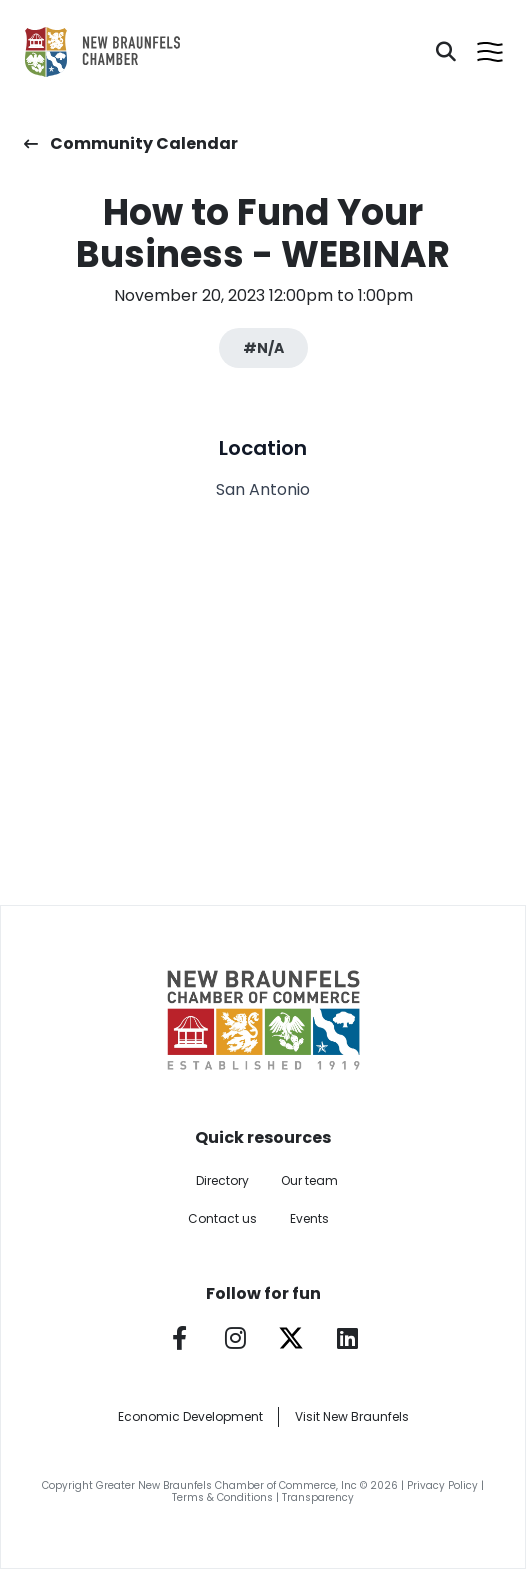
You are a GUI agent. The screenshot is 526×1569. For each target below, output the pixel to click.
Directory (222, 1180)
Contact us (222, 1218)
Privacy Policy (442, 1485)
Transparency (318, 1497)
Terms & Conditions (222, 1497)
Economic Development (190, 1416)
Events (309, 1218)
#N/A (263, 348)
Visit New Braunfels (352, 1416)
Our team (309, 1180)
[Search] (446, 52)
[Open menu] (490, 52)
